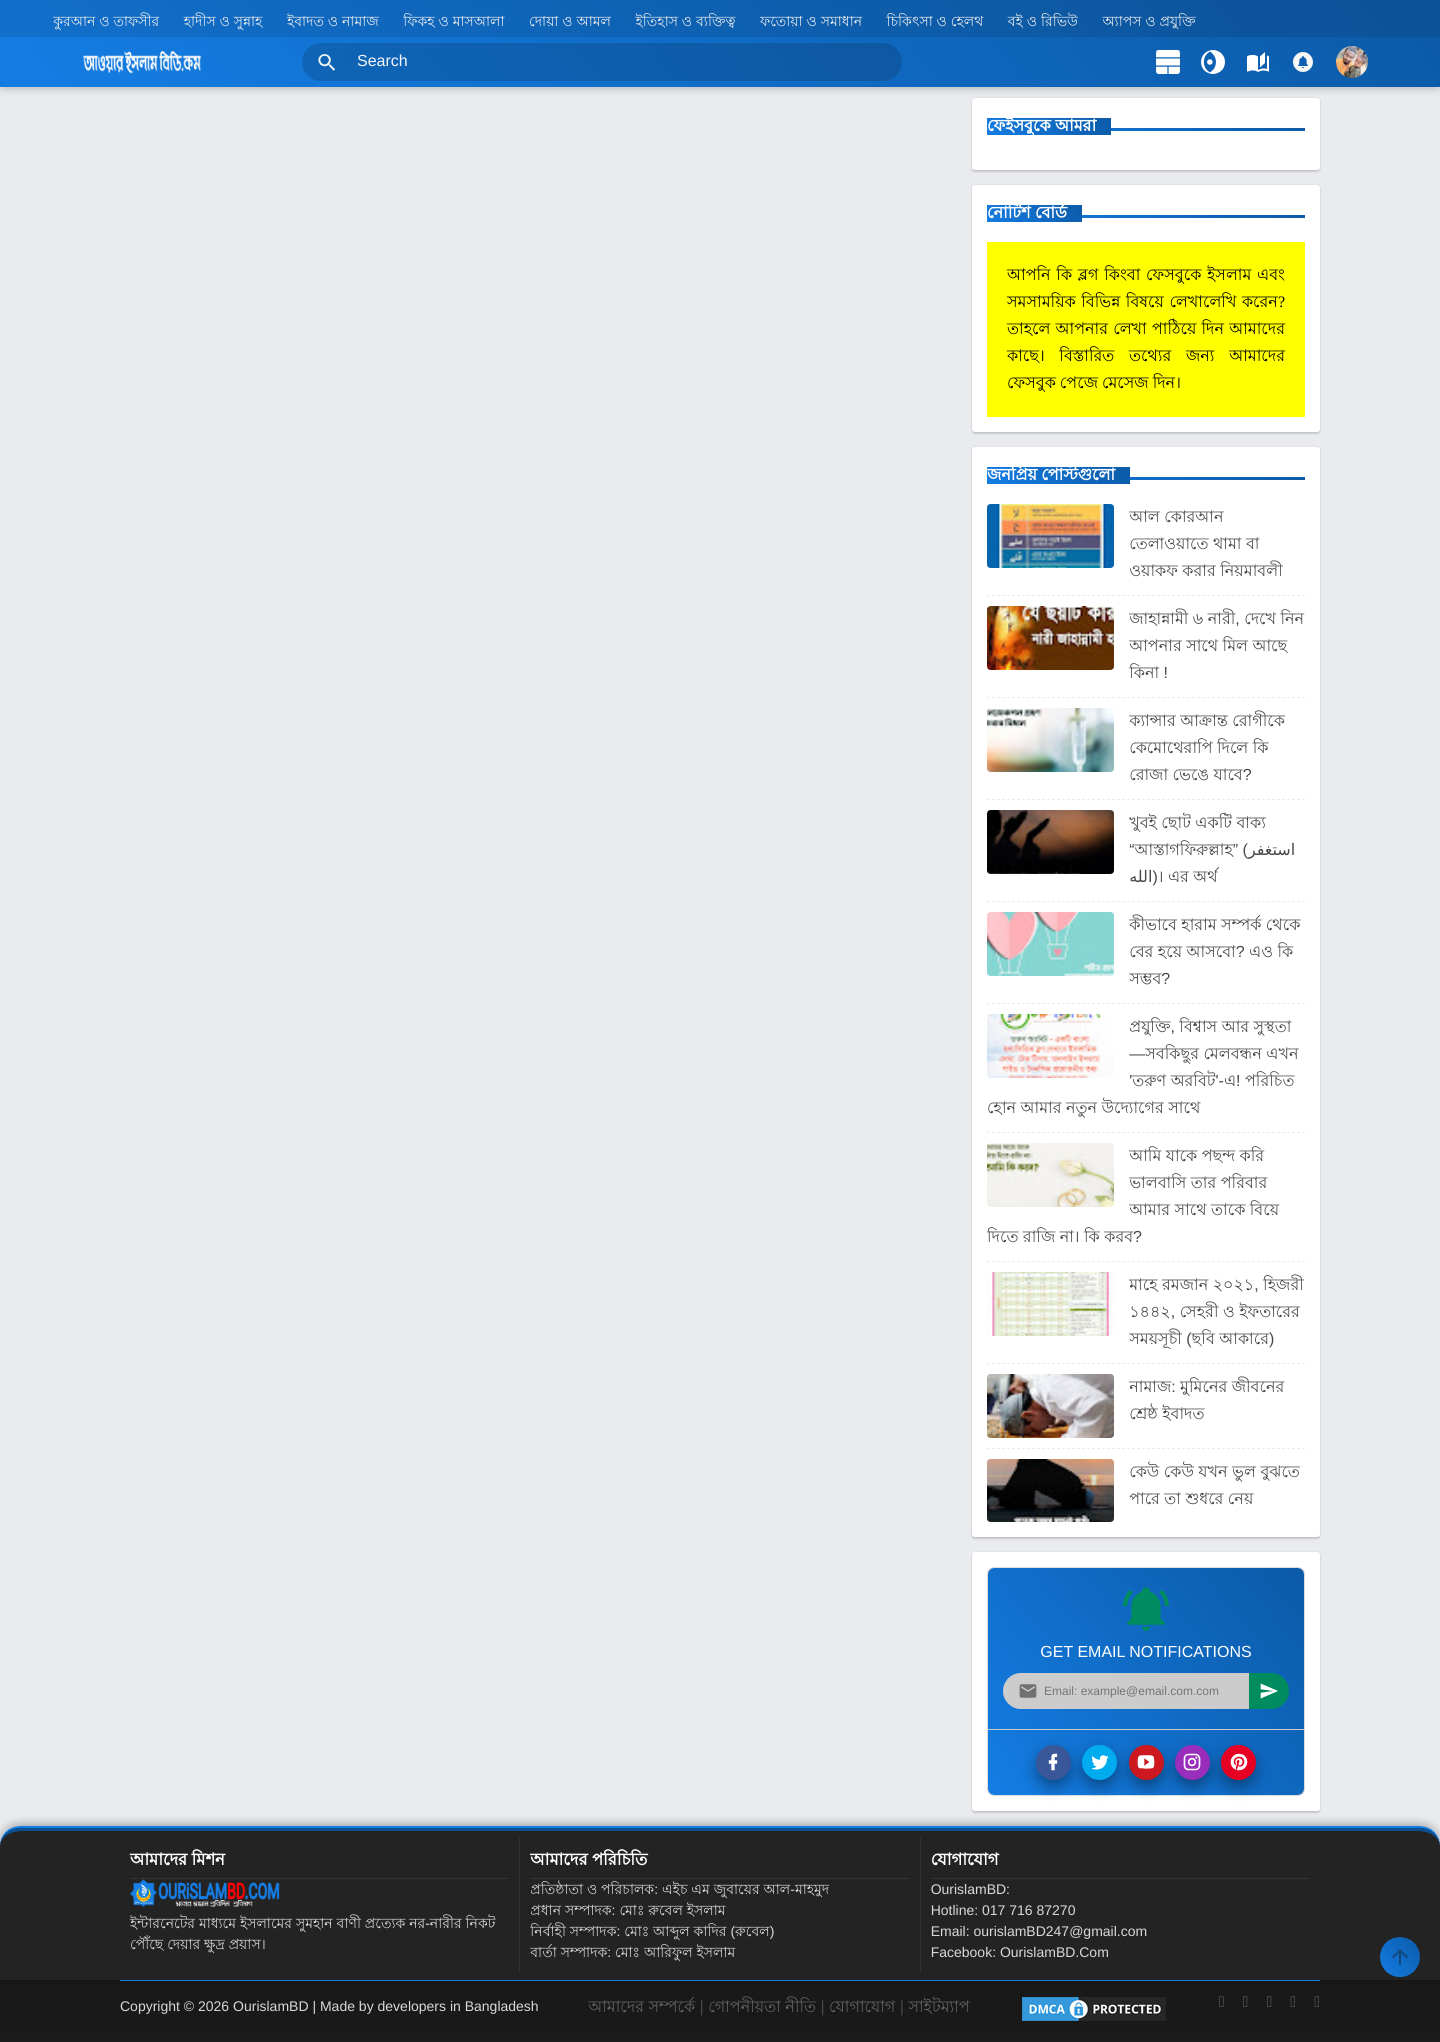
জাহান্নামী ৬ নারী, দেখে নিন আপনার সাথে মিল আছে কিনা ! (1216, 646)
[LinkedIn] (1317, 2011)
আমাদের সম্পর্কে (641, 2007)
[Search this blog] (602, 62)
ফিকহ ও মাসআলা (453, 21)
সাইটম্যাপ (938, 2007)
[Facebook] (1222, 2011)
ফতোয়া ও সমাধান (811, 21)
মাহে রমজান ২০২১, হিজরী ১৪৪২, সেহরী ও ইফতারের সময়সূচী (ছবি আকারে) (1216, 1312)
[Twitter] (1246, 2011)
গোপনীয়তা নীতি (762, 2007)
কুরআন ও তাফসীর (106, 21)
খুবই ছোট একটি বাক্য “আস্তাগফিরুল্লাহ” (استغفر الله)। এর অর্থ (1212, 850)
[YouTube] (1269, 2011)
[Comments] (1303, 62)
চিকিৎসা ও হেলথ (935, 21)
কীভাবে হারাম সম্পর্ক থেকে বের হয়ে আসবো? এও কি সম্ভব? (1214, 952)
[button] (327, 62)
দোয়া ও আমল (570, 21)
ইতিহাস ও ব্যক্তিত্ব (686, 21)
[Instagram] (1293, 2011)
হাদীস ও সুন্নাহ (223, 21)
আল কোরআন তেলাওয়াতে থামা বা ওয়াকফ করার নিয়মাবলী (1206, 544)
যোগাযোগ (862, 2007)
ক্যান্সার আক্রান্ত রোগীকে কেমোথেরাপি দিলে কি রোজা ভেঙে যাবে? (1207, 748)
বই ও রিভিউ (1043, 21)
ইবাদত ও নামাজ (333, 21)
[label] (1258, 62)
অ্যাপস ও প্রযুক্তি (1148, 21)
